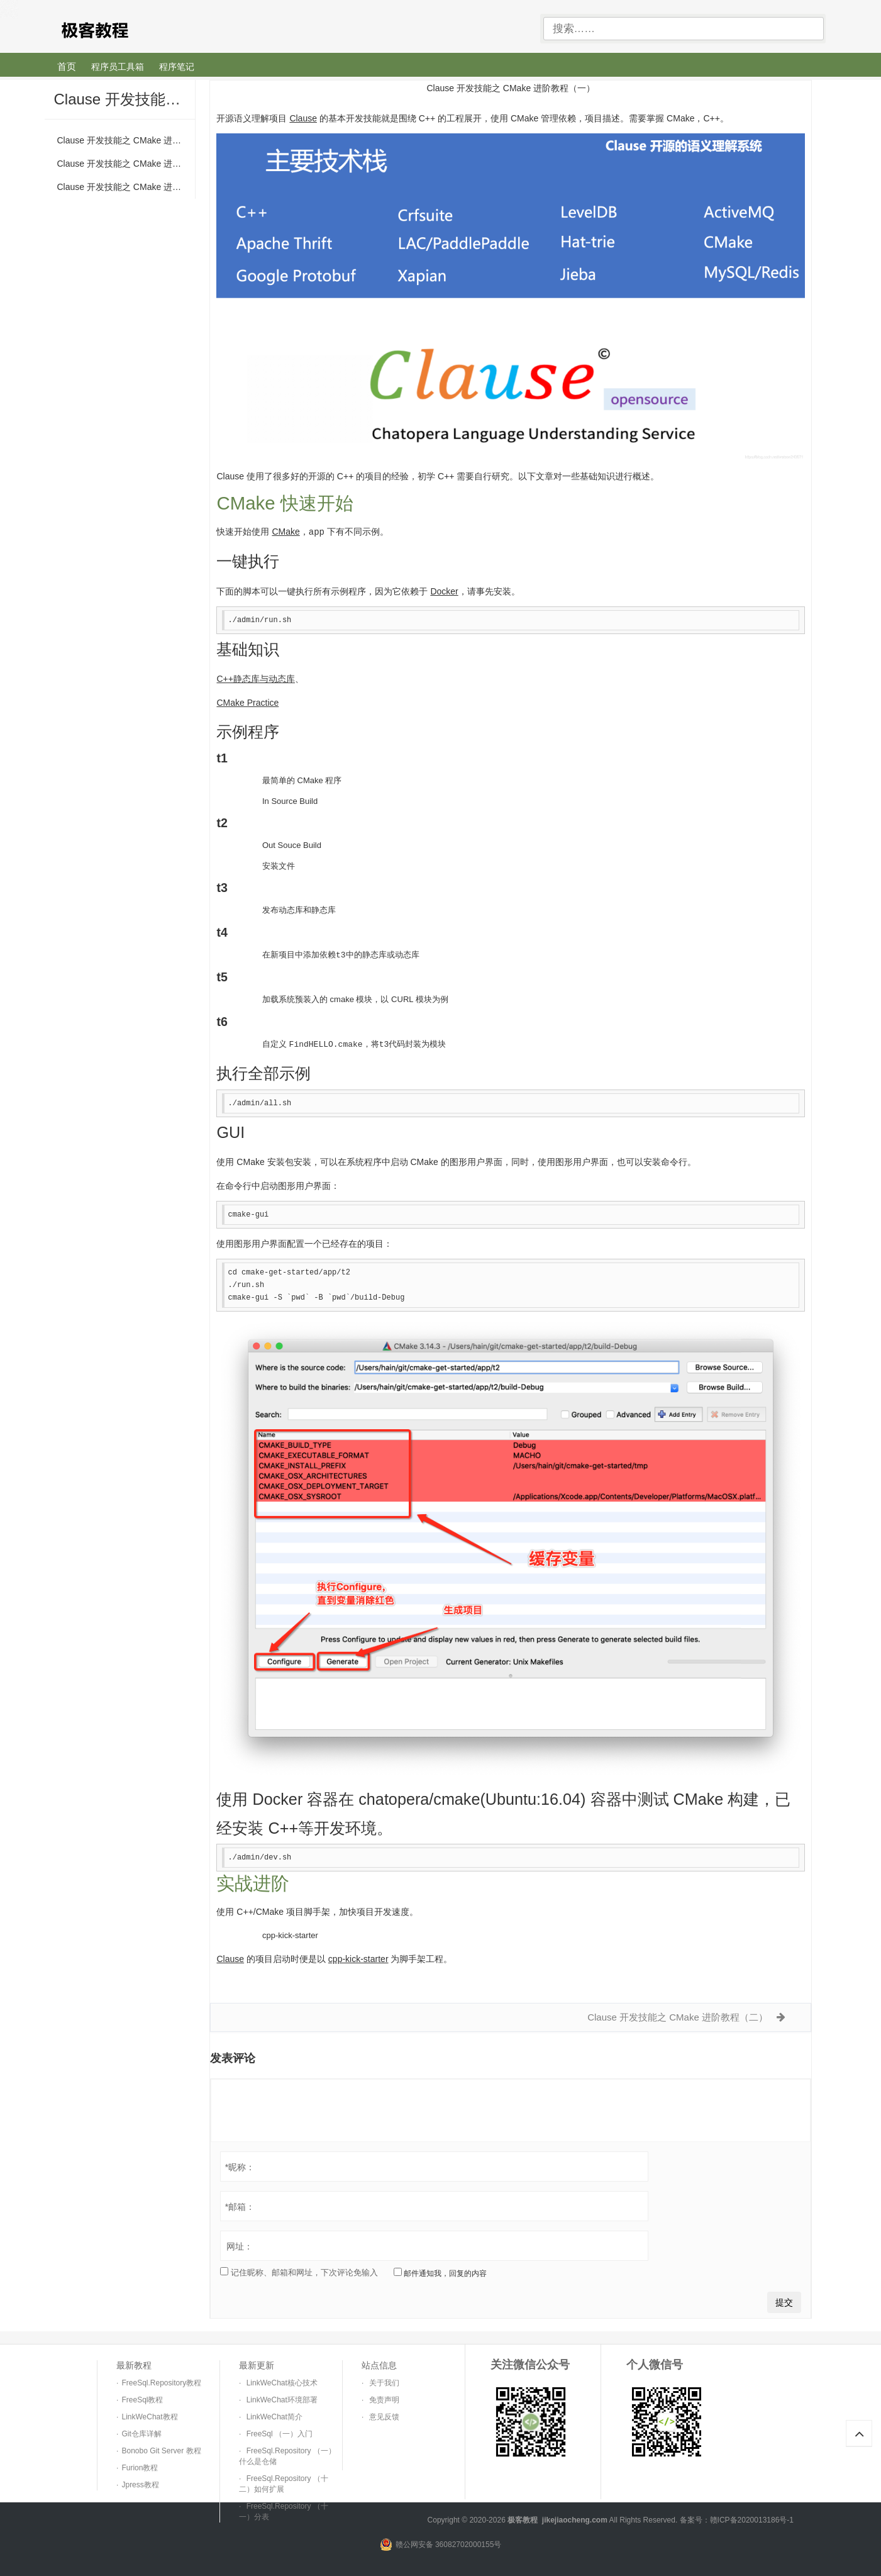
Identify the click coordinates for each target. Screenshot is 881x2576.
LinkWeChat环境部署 (282, 2398)
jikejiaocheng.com (574, 2518)
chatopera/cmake (419, 1797)
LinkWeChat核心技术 (282, 2381)
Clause (303, 118)
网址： (239, 2244)
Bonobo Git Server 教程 (161, 2449)
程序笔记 (176, 67)
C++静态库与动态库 (255, 678)
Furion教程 (139, 2466)
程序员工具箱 (117, 67)
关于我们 (384, 2381)
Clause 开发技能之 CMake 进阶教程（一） (126, 140)
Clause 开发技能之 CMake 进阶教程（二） (126, 164)
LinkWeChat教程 (149, 2415)
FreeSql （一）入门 (280, 2432)
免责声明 (384, 2398)
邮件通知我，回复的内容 (440, 2271)
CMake (285, 532)
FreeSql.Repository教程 (161, 2381)
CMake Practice (247, 702)
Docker (444, 591)
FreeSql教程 (142, 2398)
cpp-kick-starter (290, 1933)
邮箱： (240, 2205)
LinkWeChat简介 (274, 2415)
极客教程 (138, 29)
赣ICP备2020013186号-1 (752, 2518)
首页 (66, 66)
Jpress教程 (139, 2482)
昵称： (240, 2165)
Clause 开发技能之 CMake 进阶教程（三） (126, 187)
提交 (784, 2300)
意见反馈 (384, 2415)
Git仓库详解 (141, 2432)
